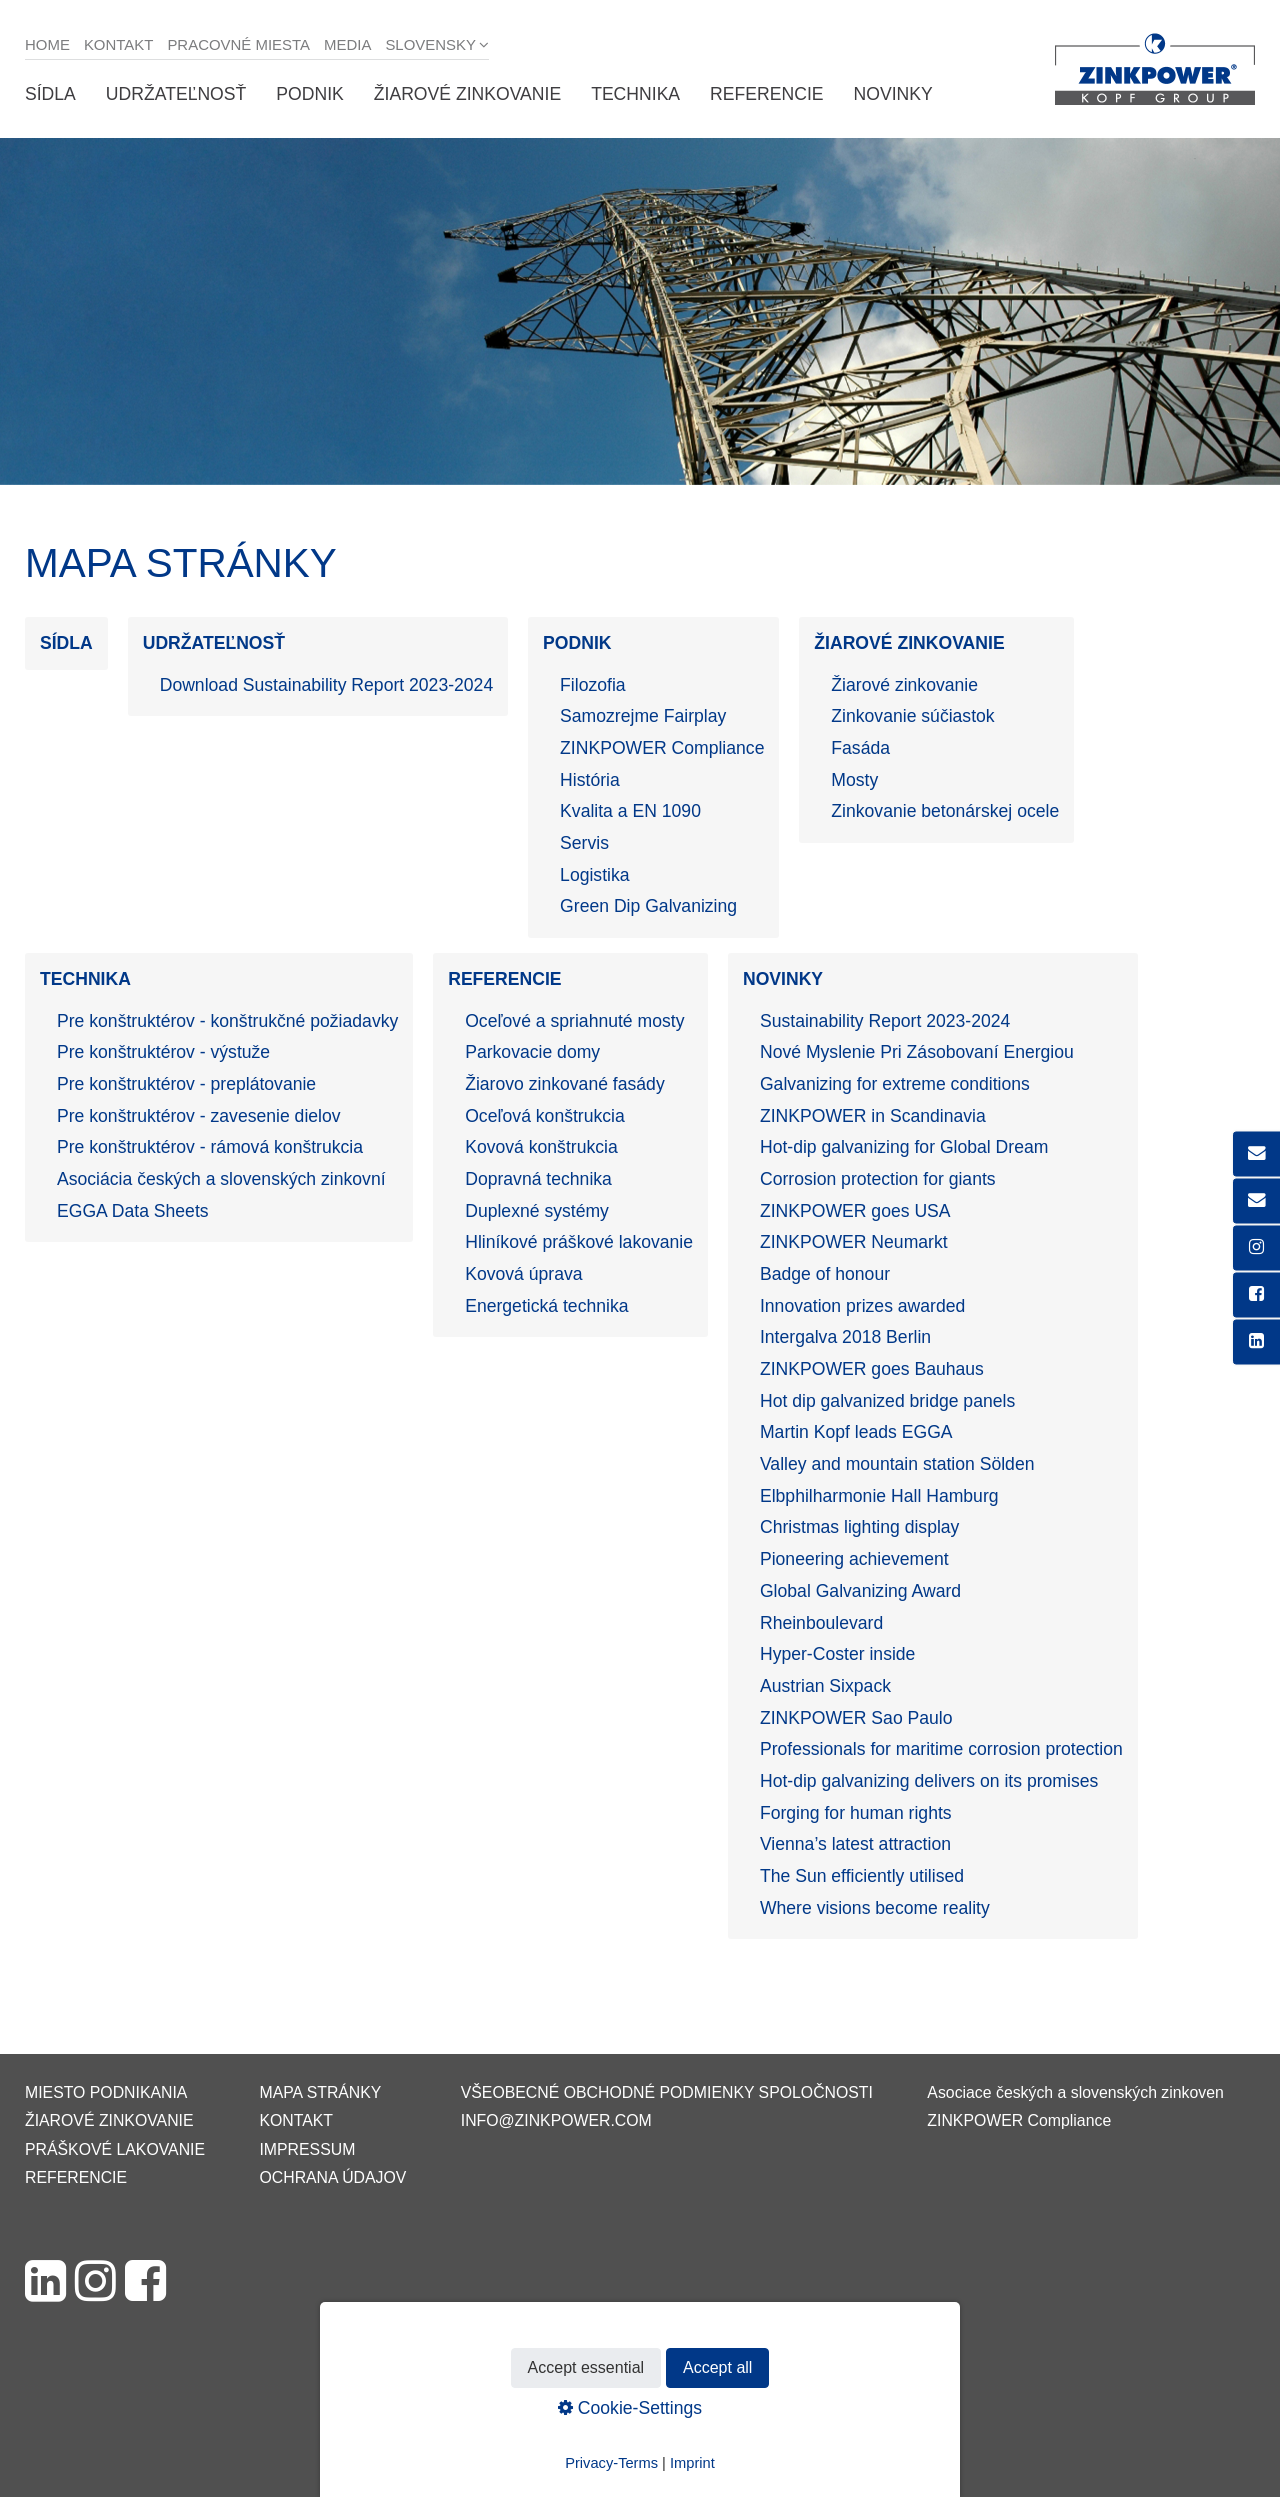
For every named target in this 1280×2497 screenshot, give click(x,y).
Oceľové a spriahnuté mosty (574, 1021)
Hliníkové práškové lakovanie (579, 1242)
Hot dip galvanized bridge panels (887, 1401)
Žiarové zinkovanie (467, 94)
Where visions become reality (875, 1908)
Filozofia (593, 685)
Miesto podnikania (106, 2092)
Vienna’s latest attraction (855, 1844)
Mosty (854, 780)
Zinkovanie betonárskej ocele (945, 811)
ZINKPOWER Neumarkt (854, 1242)
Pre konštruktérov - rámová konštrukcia (210, 1147)
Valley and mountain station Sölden (897, 1464)
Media (347, 44)
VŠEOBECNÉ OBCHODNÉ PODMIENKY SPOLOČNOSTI (667, 2092)
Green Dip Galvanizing (648, 906)
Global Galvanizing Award (860, 1591)
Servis (584, 843)
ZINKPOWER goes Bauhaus (872, 1369)
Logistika (594, 875)
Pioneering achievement (854, 1559)
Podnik (309, 94)
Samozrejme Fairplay (643, 716)
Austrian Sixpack (825, 1686)
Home (47, 44)
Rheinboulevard (821, 1623)
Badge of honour (825, 1274)
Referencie (766, 94)
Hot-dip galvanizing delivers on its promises (929, 1781)
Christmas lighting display (859, 1527)
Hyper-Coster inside (837, 1654)
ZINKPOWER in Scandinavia (873, 1116)
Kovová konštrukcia (541, 1147)
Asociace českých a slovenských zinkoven (1075, 2092)
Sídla (50, 94)
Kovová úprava (523, 1274)
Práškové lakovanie (115, 2149)
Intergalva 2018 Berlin (845, 1337)
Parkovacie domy (532, 1052)
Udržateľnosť (176, 94)
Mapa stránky (320, 2092)
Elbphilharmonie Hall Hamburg (879, 1496)
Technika (635, 94)
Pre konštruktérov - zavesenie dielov (199, 1116)
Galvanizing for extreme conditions (895, 1084)
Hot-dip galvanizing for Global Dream (904, 1147)
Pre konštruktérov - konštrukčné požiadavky (227, 1021)
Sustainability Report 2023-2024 (885, 1021)
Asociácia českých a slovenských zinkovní (221, 1179)
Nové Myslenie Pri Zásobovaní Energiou (917, 1052)
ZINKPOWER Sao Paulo (856, 1718)
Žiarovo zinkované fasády (565, 1084)
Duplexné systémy (537, 1211)
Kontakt (119, 44)
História (590, 780)
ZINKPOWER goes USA (855, 1211)
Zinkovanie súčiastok (912, 716)
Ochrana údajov (332, 2177)
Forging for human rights (856, 1813)
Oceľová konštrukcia (545, 1116)
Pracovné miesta (238, 44)
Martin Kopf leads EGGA (856, 1432)
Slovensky (430, 44)
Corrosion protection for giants (878, 1179)
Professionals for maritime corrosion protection (941, 1749)
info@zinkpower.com (556, 2120)
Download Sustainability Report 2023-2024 (327, 685)
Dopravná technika (538, 1179)
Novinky (893, 94)
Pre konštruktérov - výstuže (163, 1052)
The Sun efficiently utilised (862, 1876)
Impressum (307, 2149)
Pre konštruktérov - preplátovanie (186, 1084)
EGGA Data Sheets (133, 1211)
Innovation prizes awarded (862, 1306)
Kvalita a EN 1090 (630, 811)
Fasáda (860, 748)
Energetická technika (546, 1306)
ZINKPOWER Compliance (662, 748)
